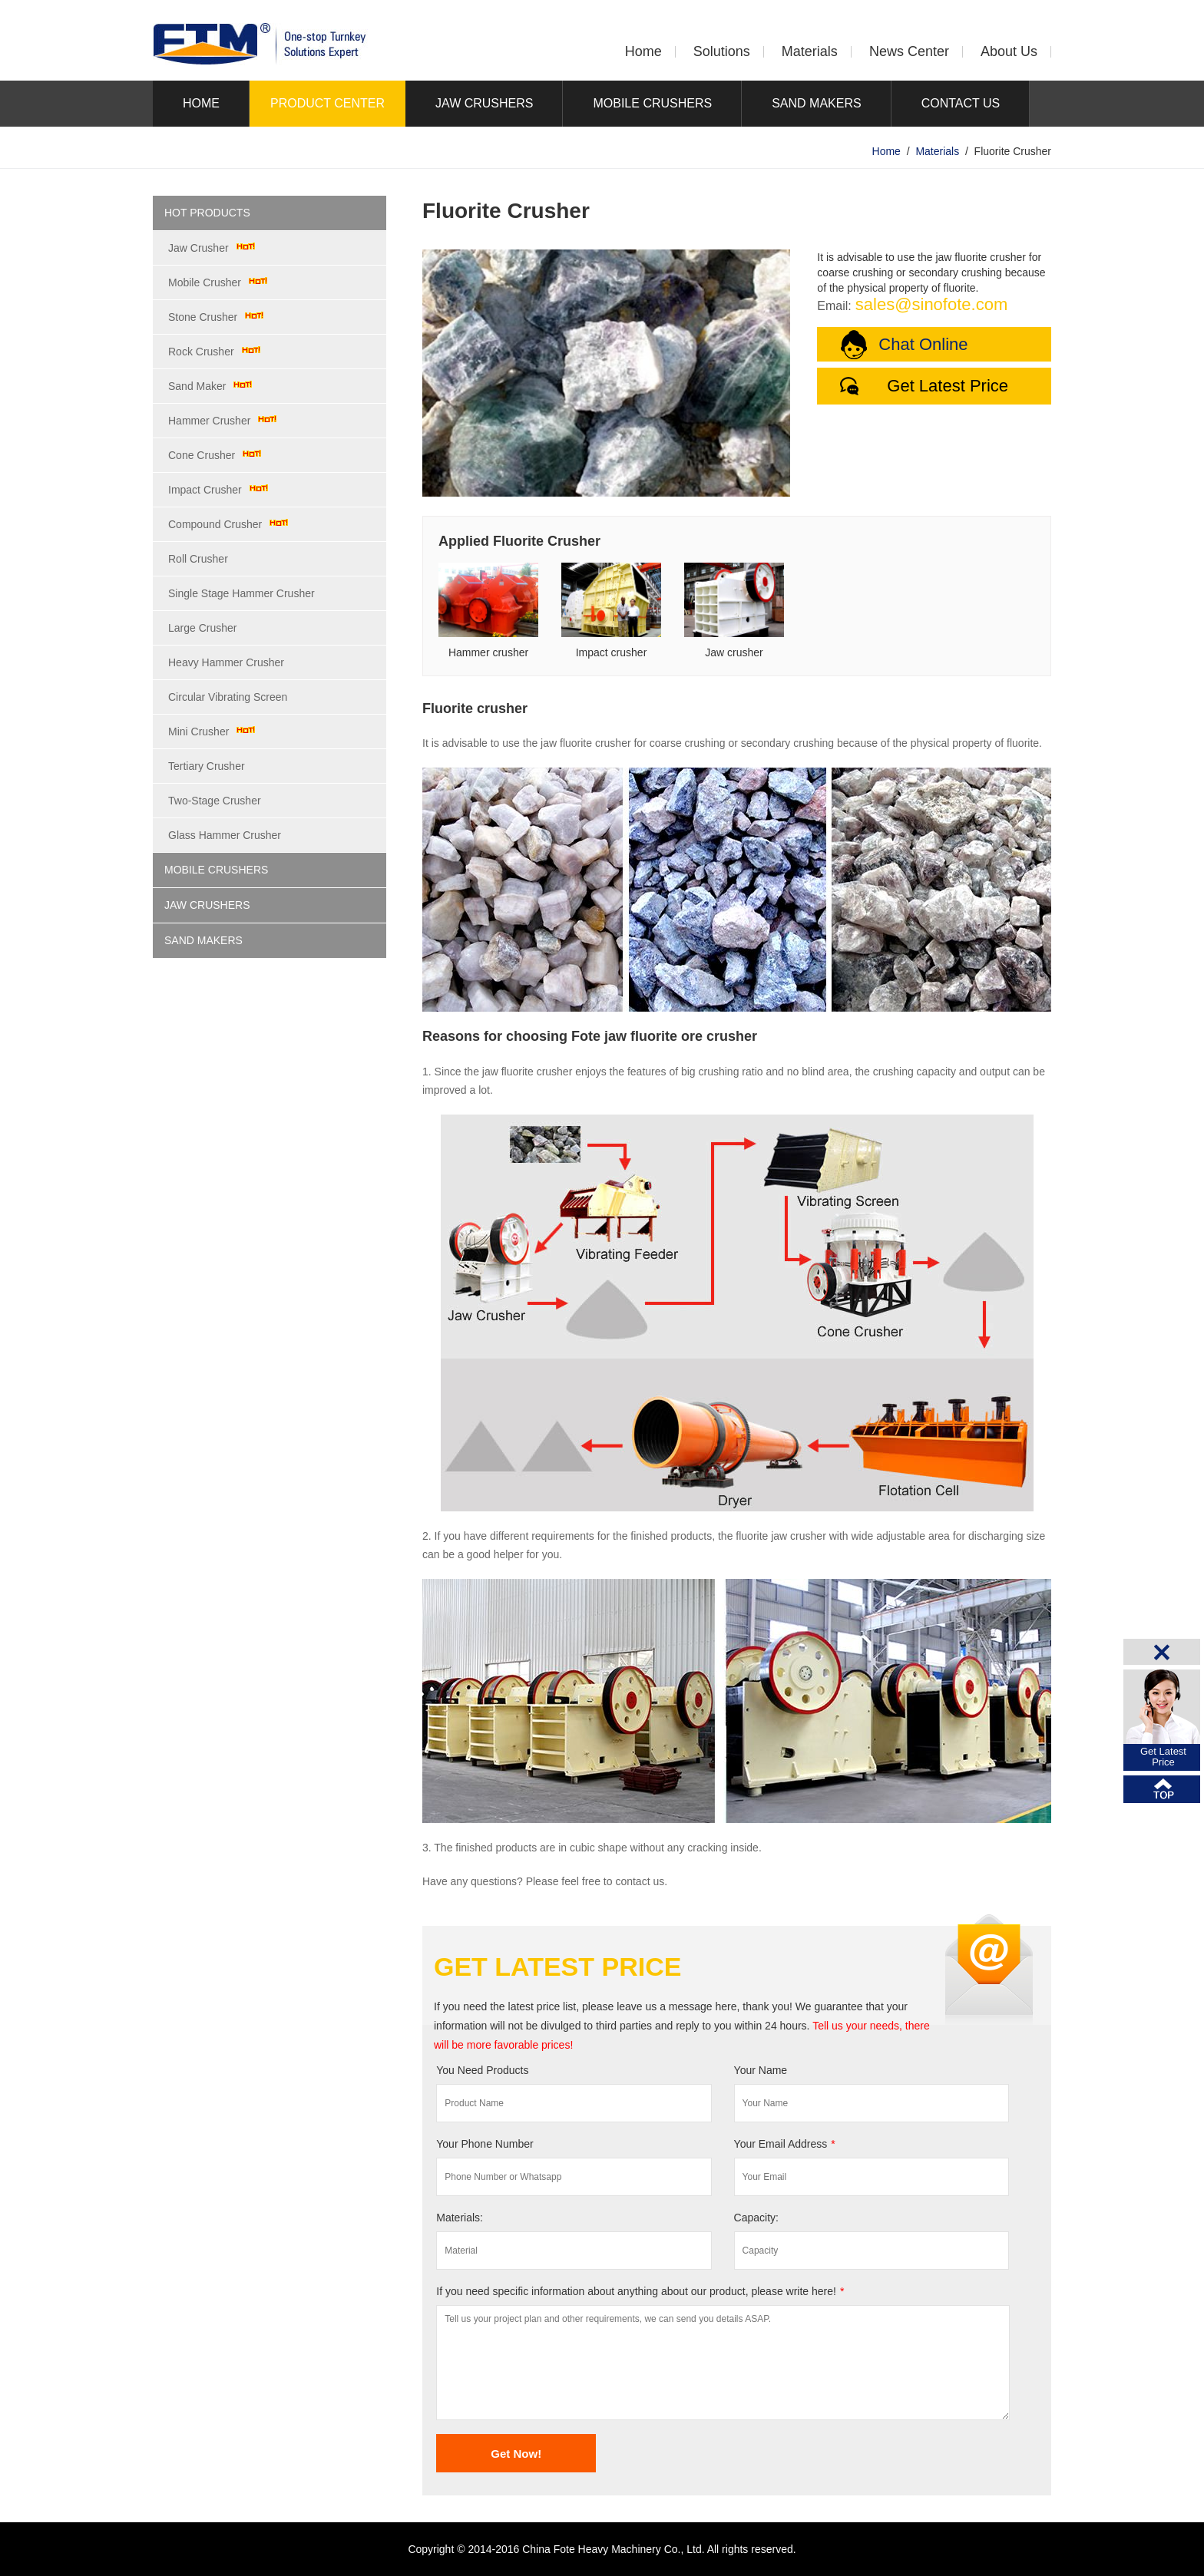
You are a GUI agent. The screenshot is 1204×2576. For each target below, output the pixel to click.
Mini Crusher (198, 731)
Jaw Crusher (198, 248)
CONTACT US (961, 103)
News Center (909, 51)
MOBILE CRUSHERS (652, 103)
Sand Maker (197, 386)
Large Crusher (202, 628)
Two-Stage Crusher (214, 800)
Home (643, 51)
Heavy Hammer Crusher (226, 662)
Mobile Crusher (204, 282)
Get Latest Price (947, 385)
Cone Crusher (201, 455)
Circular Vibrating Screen (227, 697)
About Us (1009, 51)
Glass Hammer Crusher (224, 835)
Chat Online (923, 344)
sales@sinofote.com (931, 304)
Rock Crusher (201, 351)
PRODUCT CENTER (327, 103)
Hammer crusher (488, 652)
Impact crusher (611, 652)
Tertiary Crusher (206, 766)
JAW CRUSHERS (484, 103)
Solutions (721, 51)
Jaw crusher (733, 652)
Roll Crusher (198, 559)
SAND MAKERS (816, 103)
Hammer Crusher (209, 420)
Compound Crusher (215, 524)
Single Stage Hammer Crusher (241, 593)
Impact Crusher (205, 490)
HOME (201, 103)
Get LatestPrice (1163, 1756)
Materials (810, 51)
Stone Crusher (202, 317)
